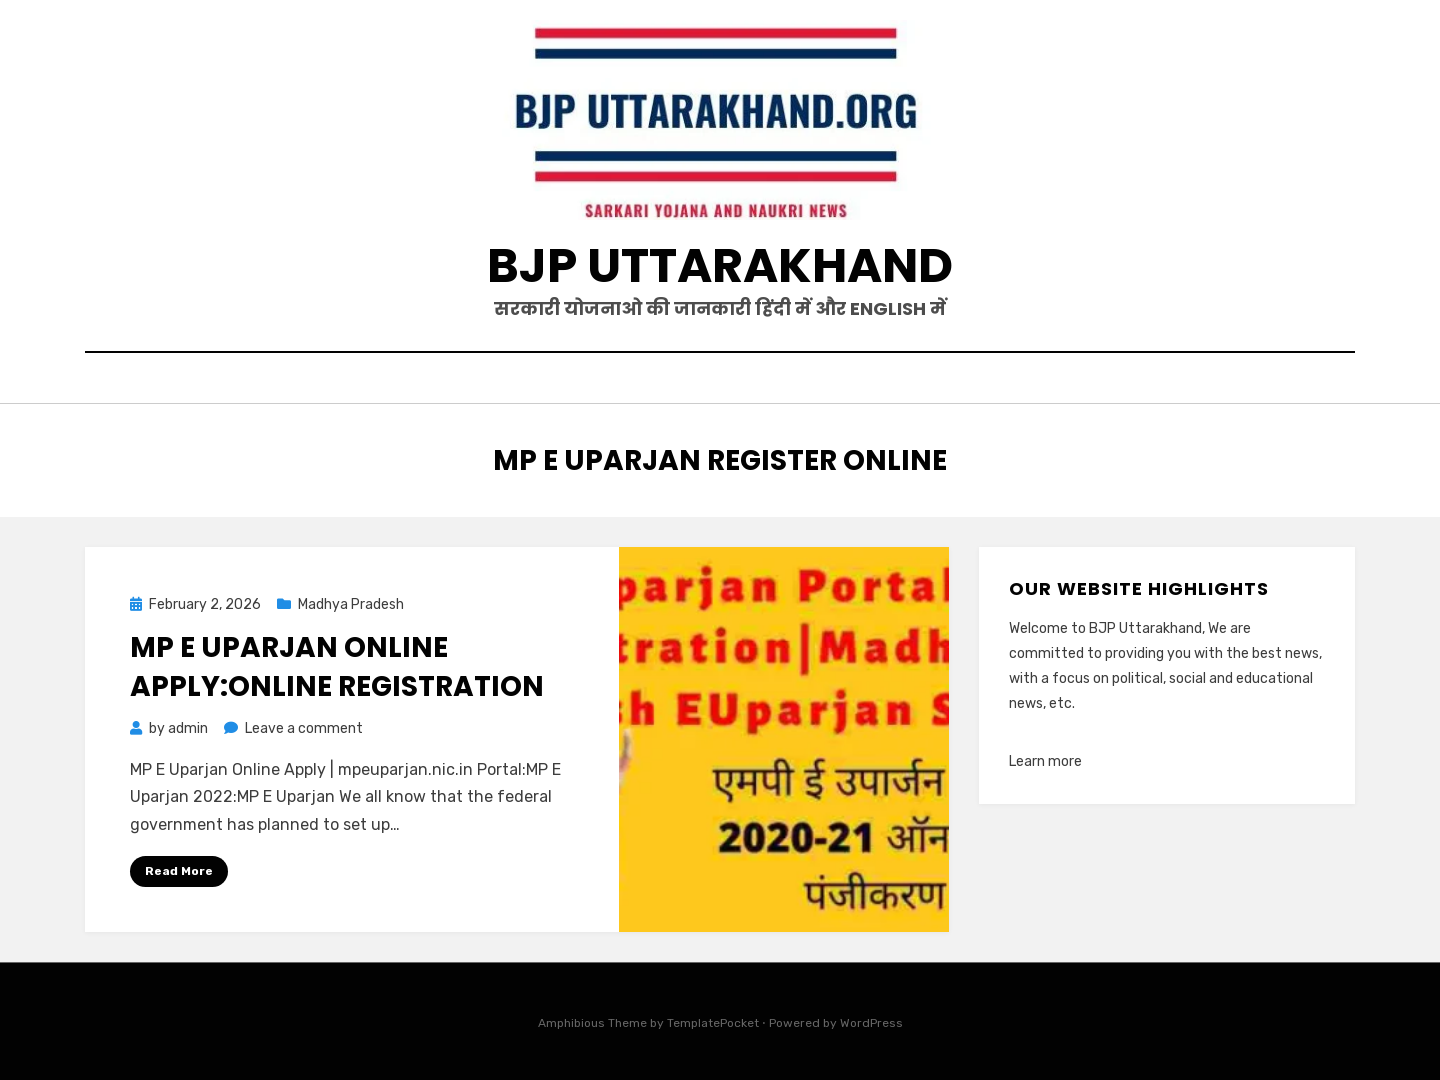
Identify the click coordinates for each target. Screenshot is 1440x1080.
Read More (179, 871)
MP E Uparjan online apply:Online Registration (337, 667)
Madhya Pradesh (351, 604)
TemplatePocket (713, 1023)
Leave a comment (304, 728)
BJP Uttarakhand (720, 265)
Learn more (1045, 761)
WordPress (871, 1023)
